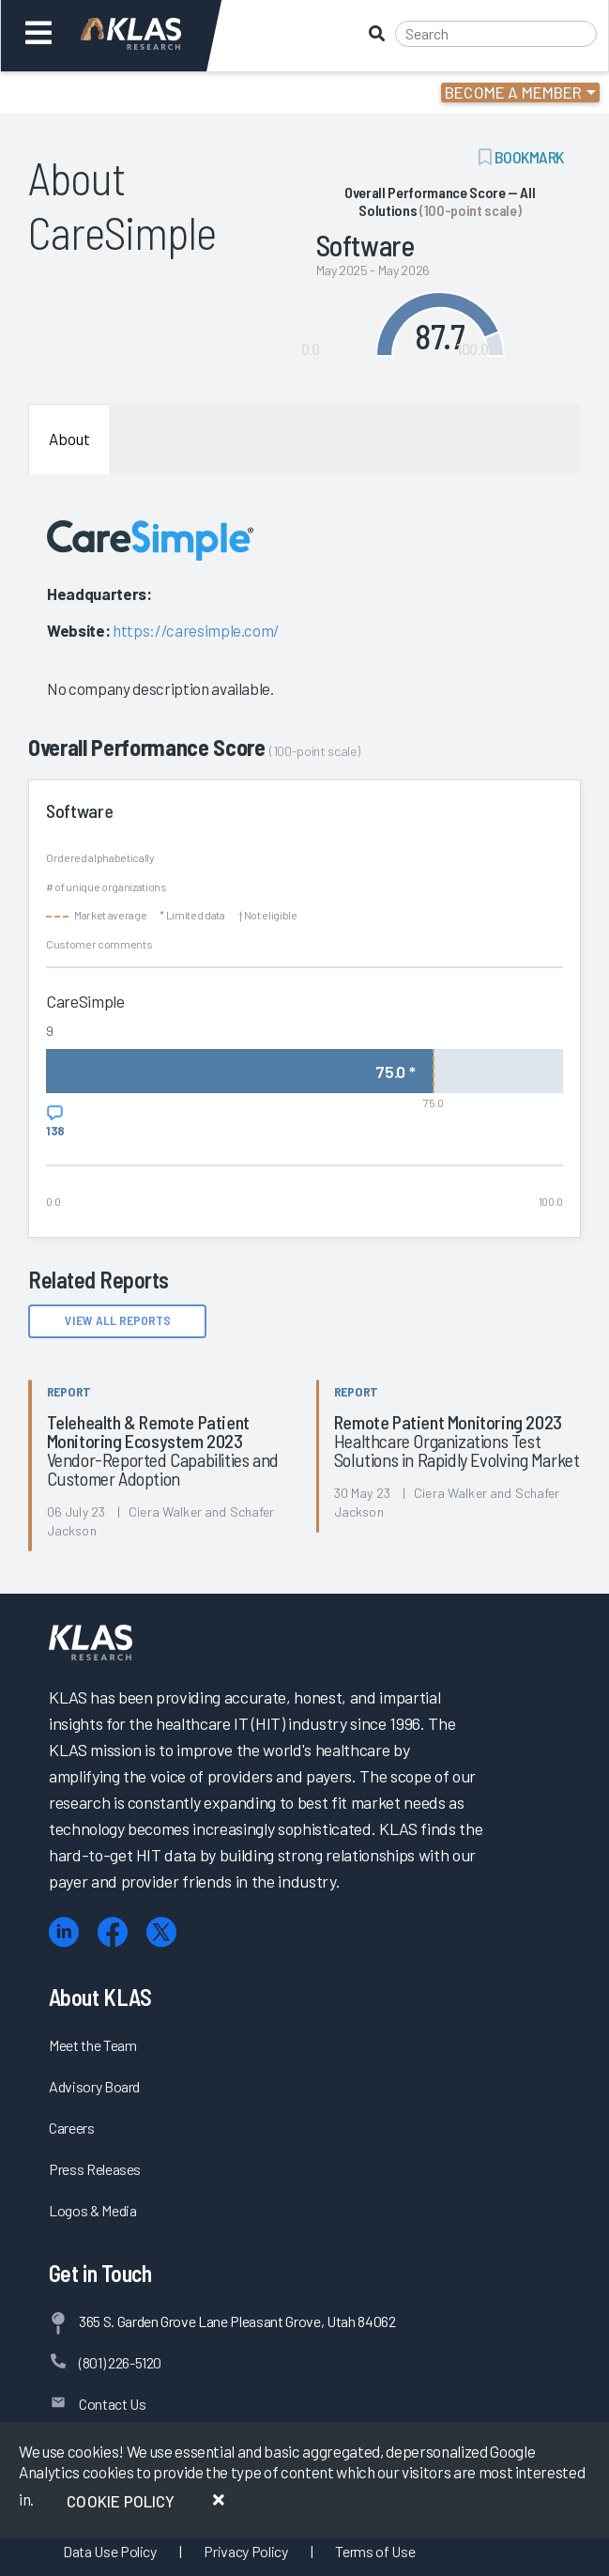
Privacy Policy (245, 2551)
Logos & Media (93, 2210)
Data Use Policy (110, 2551)
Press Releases (95, 2169)
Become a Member (514, 92)
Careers (72, 2127)
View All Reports (118, 1320)
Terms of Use (375, 2551)
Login (95, 92)
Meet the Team (93, 2045)
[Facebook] (113, 1932)
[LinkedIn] (64, 1932)
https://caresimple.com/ (196, 630)
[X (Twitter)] (161, 1932)
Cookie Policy (121, 2500)
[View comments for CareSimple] (55, 1121)
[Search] (496, 34)
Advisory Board (94, 2086)
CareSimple (85, 1001)
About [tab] (69, 438)
